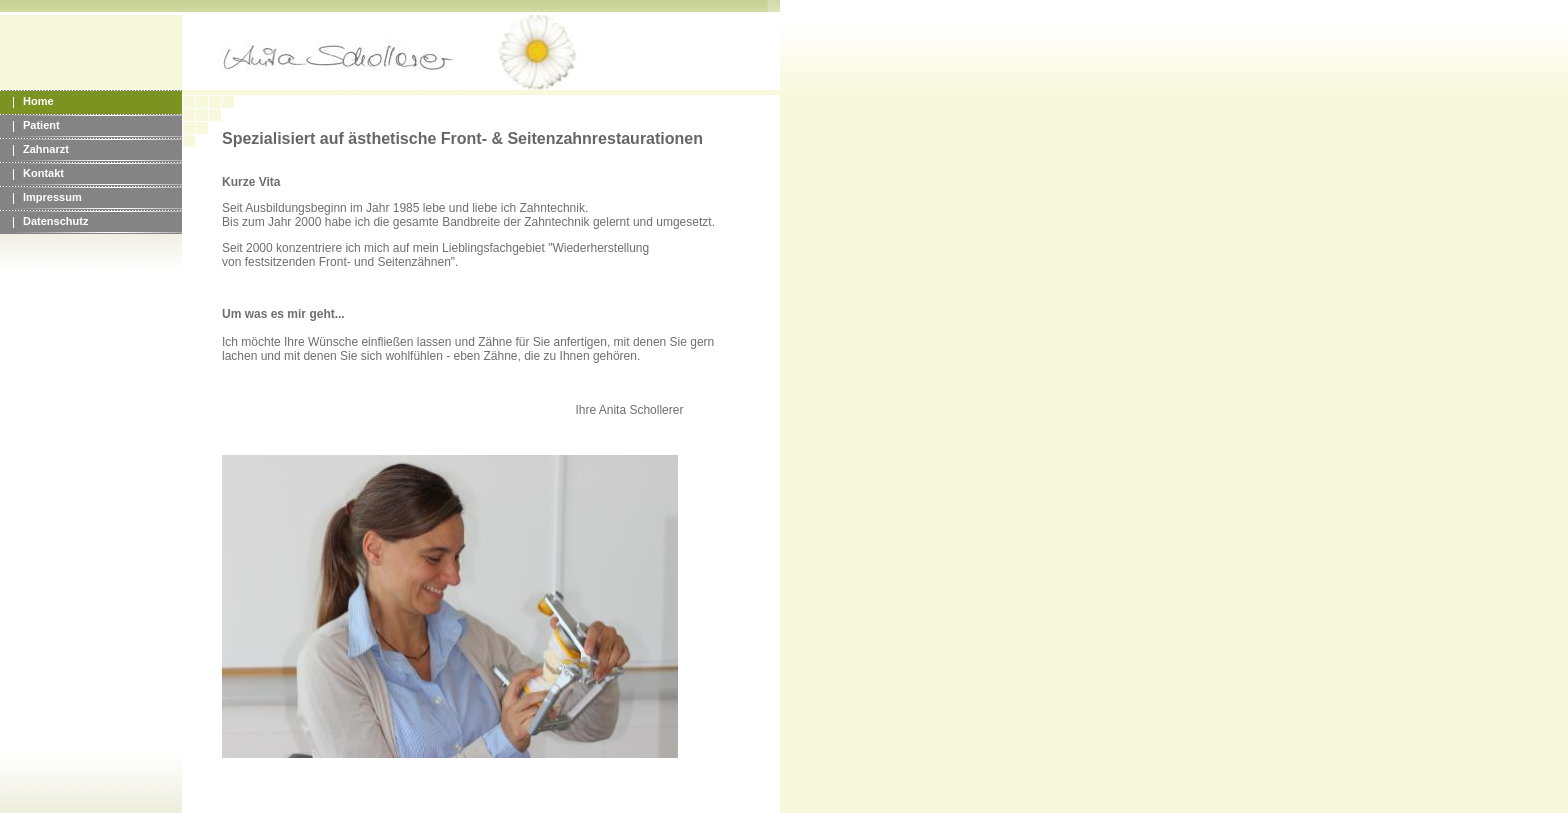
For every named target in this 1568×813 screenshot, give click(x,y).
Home (38, 101)
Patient (41, 125)
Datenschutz (55, 221)
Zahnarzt (46, 149)
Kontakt (43, 173)
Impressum (52, 197)
